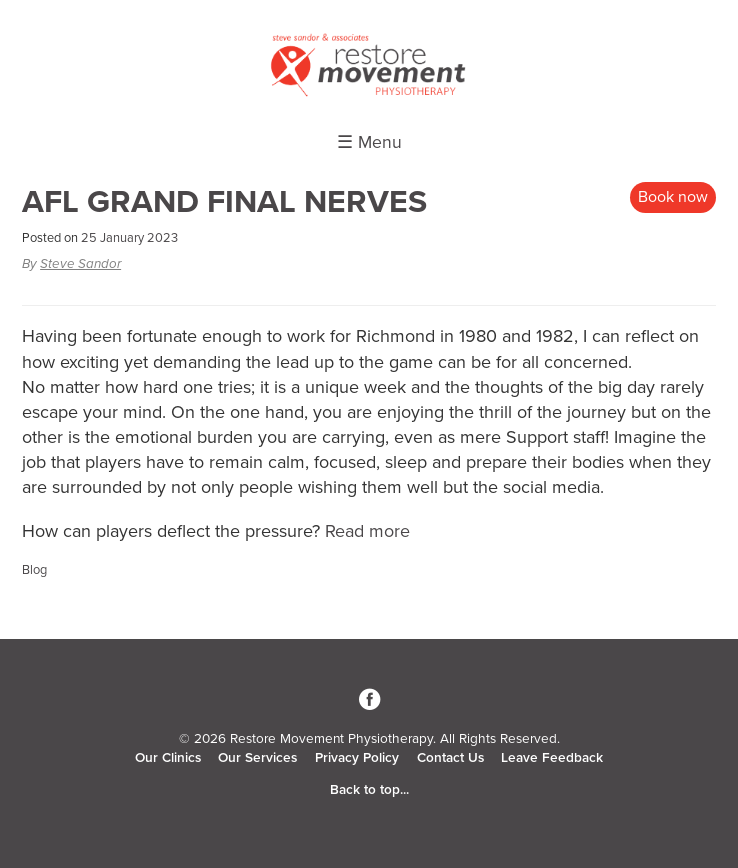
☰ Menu (369, 142)
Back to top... (369, 790)
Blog (34, 570)
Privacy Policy (357, 758)
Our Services (257, 758)
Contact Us (450, 758)
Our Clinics (168, 758)
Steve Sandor (80, 264)
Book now (673, 197)
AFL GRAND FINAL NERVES (224, 202)
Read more (367, 531)
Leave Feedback (552, 758)
